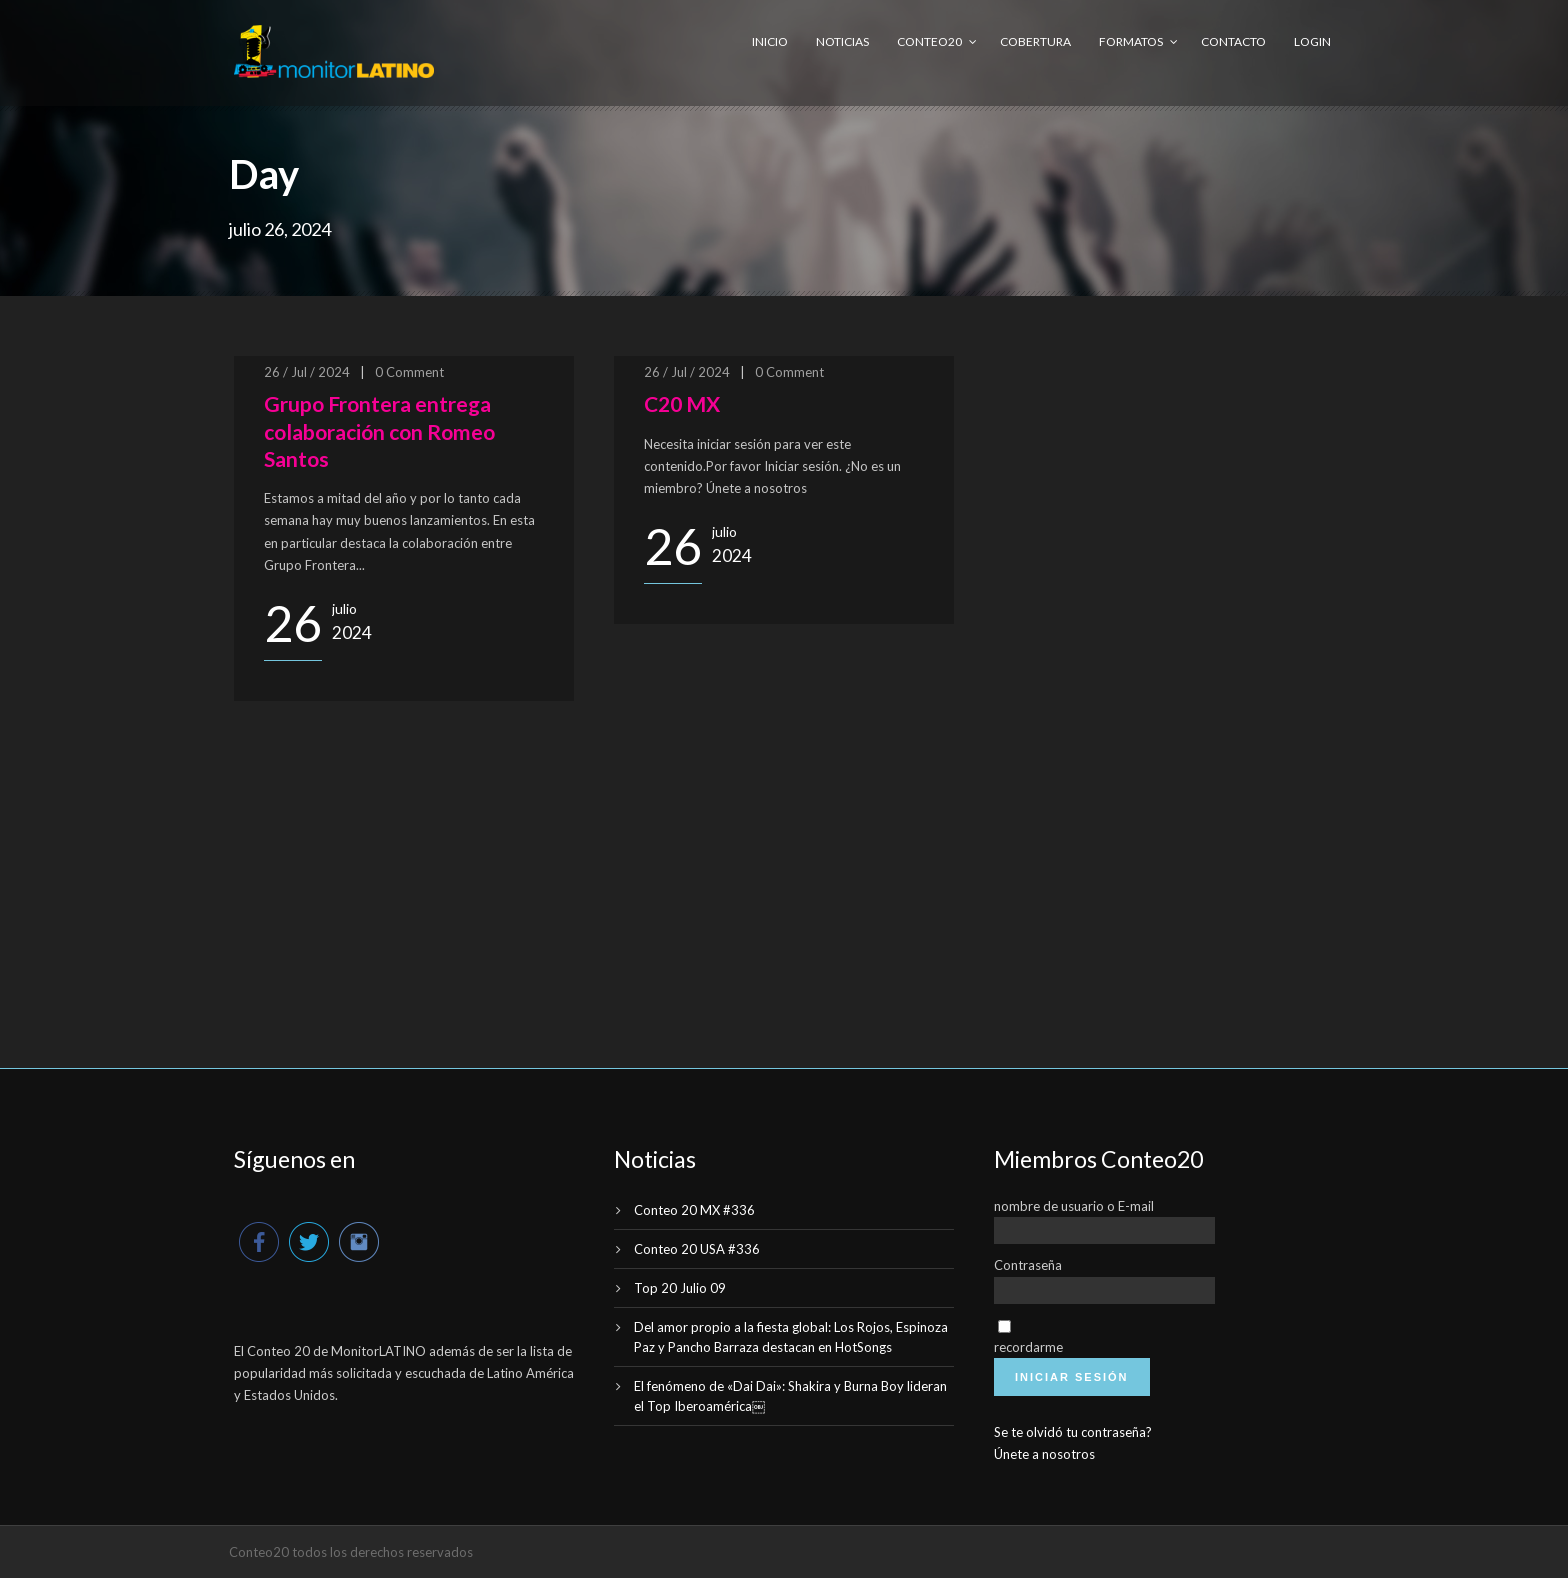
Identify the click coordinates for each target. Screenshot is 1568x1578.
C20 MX (682, 403)
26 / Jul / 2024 (307, 372)
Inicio (770, 41)
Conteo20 (929, 41)
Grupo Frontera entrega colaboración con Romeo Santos (379, 431)
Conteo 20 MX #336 (694, 1210)
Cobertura (1035, 41)
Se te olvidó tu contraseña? (1073, 1432)
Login (1312, 41)
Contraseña (1028, 1265)
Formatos (1131, 41)
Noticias (842, 41)
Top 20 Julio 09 (680, 1288)
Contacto (1233, 41)
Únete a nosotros (1044, 1454)
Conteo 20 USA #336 (697, 1249)
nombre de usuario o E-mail (1074, 1206)
